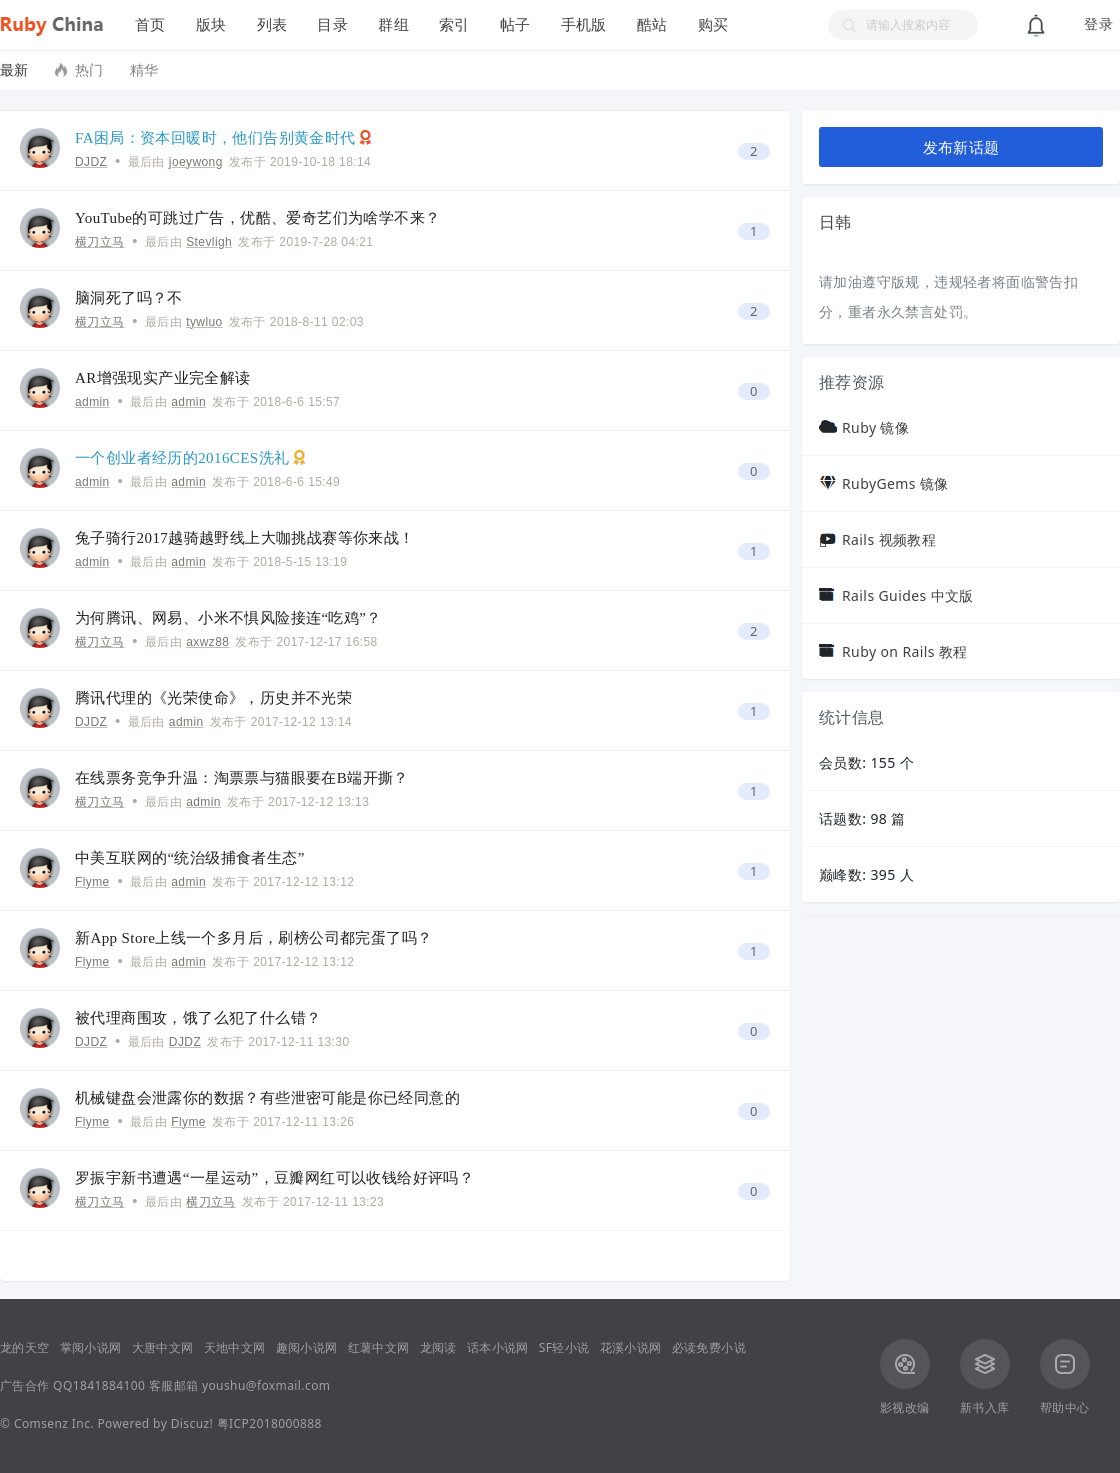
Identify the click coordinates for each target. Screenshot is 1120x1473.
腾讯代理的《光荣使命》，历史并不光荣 (213, 698)
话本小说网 (498, 1347)
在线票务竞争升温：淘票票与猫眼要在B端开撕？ (242, 778)
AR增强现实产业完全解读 (163, 378)
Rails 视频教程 (889, 539)
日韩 (835, 222)
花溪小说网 (631, 1347)
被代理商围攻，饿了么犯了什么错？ (198, 1018)
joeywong (196, 162)
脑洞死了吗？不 (129, 298)
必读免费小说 (709, 1347)
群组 (393, 24)
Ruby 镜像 (875, 427)
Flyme (92, 882)
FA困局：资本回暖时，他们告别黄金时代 (215, 138)
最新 (14, 69)
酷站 (652, 24)
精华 (144, 69)
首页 (150, 24)
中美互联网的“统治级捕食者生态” (190, 858)
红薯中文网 (379, 1347)
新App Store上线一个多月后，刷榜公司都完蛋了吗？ (253, 938)
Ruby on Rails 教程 (905, 651)
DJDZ (91, 162)
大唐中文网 (163, 1347)
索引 (454, 24)
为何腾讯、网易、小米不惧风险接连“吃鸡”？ (228, 618)
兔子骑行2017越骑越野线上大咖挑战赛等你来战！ (245, 538)
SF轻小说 (564, 1347)
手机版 (584, 24)
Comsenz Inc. (54, 1423)
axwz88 (207, 642)
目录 (332, 24)
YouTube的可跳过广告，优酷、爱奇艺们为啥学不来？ (257, 218)
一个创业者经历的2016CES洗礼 (182, 458)
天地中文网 (235, 1347)
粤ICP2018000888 (269, 1423)
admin (92, 402)
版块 (211, 24)
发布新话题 (961, 147)
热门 (89, 69)
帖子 (515, 24)
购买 (713, 24)
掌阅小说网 (91, 1347)
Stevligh (209, 242)
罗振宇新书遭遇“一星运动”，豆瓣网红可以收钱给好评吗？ (274, 1178)
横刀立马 (100, 242)
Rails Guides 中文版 (908, 595)
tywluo (204, 322)
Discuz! (192, 1423)
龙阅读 (438, 1347)
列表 (272, 24)
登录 (1098, 24)
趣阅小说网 (307, 1347)
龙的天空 (25, 1347)
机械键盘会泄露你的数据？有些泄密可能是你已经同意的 (267, 1098)
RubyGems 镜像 (895, 483)
